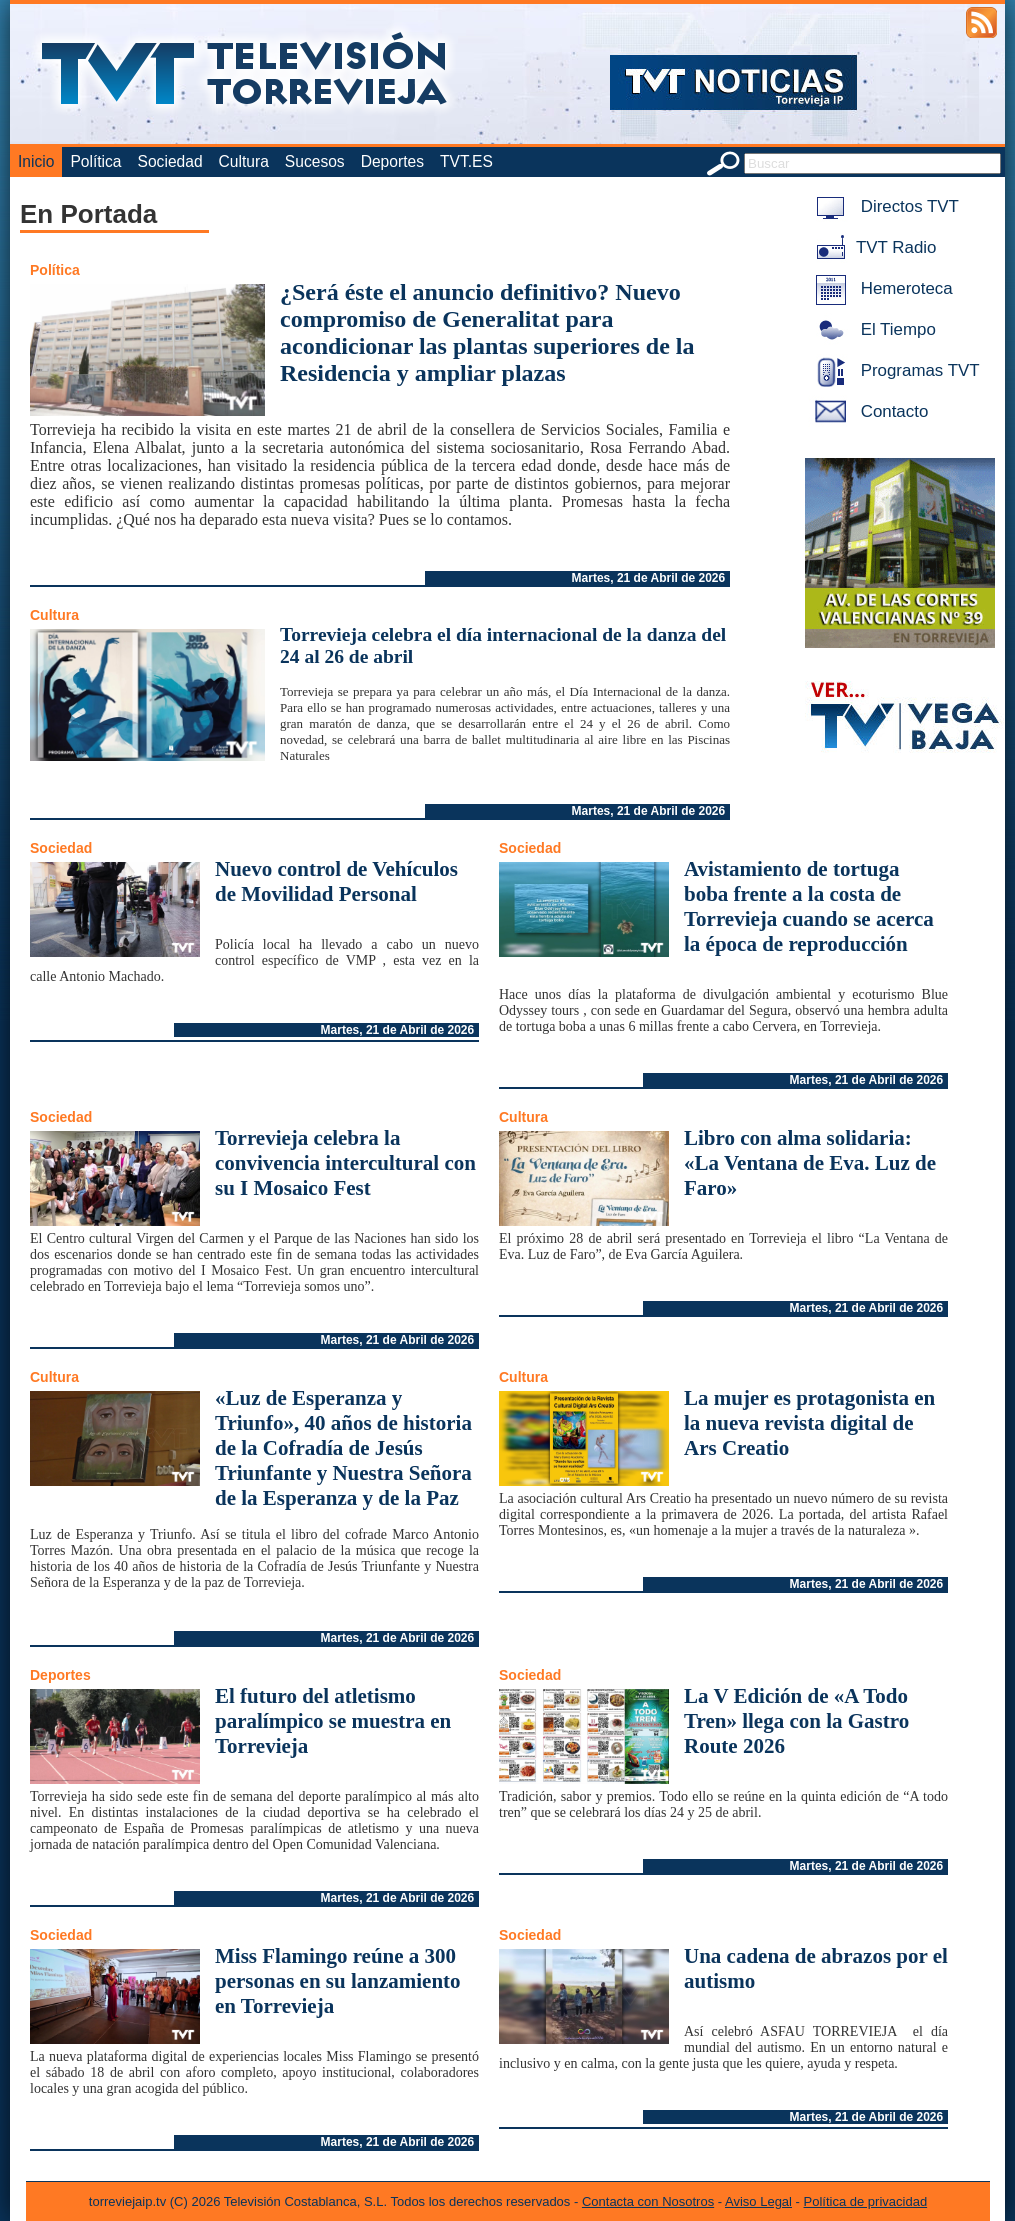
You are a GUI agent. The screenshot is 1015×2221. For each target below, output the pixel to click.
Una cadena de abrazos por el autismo (816, 1968)
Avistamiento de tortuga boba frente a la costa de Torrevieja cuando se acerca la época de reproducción (809, 906)
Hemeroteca (880, 288)
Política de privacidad (866, 2201)
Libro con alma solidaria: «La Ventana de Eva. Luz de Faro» (810, 1163)
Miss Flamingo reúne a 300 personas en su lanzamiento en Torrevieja (338, 1981)
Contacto (868, 411)
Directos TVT (883, 206)
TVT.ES (466, 161)
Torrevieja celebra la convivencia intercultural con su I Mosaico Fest (345, 1163)
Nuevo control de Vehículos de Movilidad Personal (336, 881)
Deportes (392, 161)
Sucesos (315, 161)
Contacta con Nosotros (648, 2201)
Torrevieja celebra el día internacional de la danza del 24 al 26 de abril (503, 645)
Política (95, 161)
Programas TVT (894, 370)
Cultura (244, 161)
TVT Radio (872, 247)
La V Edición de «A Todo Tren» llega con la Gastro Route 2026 (796, 1721)
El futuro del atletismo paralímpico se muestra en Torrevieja (333, 1721)
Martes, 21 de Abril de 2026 (649, 578)
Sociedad (170, 161)
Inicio (36, 161)
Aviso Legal (758, 2201)
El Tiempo (872, 329)
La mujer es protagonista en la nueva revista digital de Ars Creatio (809, 1423)
